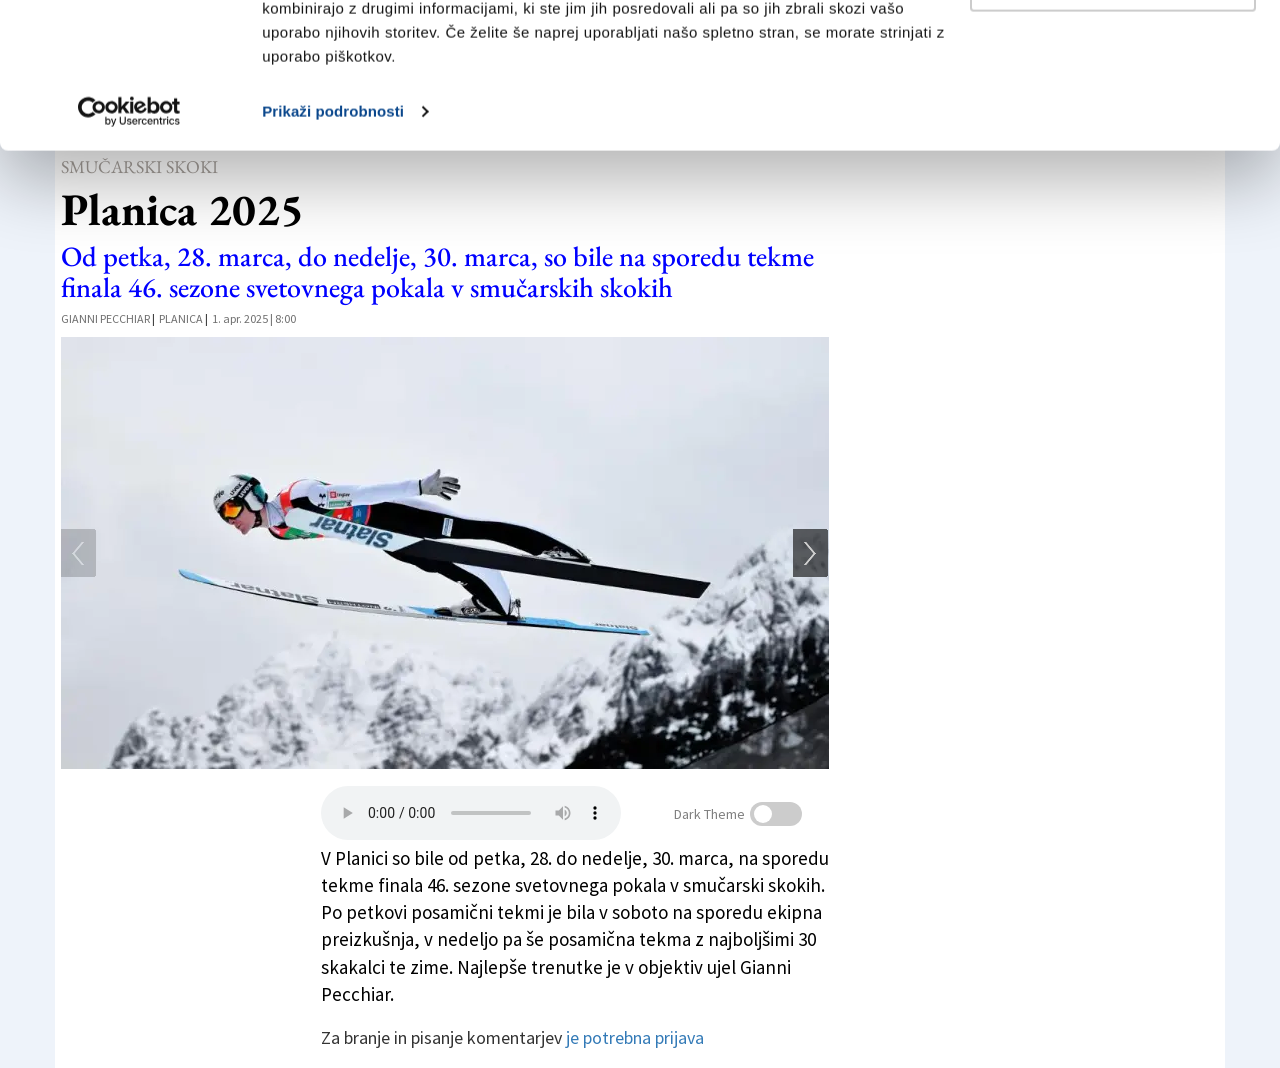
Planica (181, 318)
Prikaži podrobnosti (333, 247)
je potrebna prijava (635, 1037)
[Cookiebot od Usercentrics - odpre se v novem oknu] (129, 248)
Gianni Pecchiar (105, 318)
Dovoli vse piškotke (1113, 52)
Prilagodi (1114, 118)
